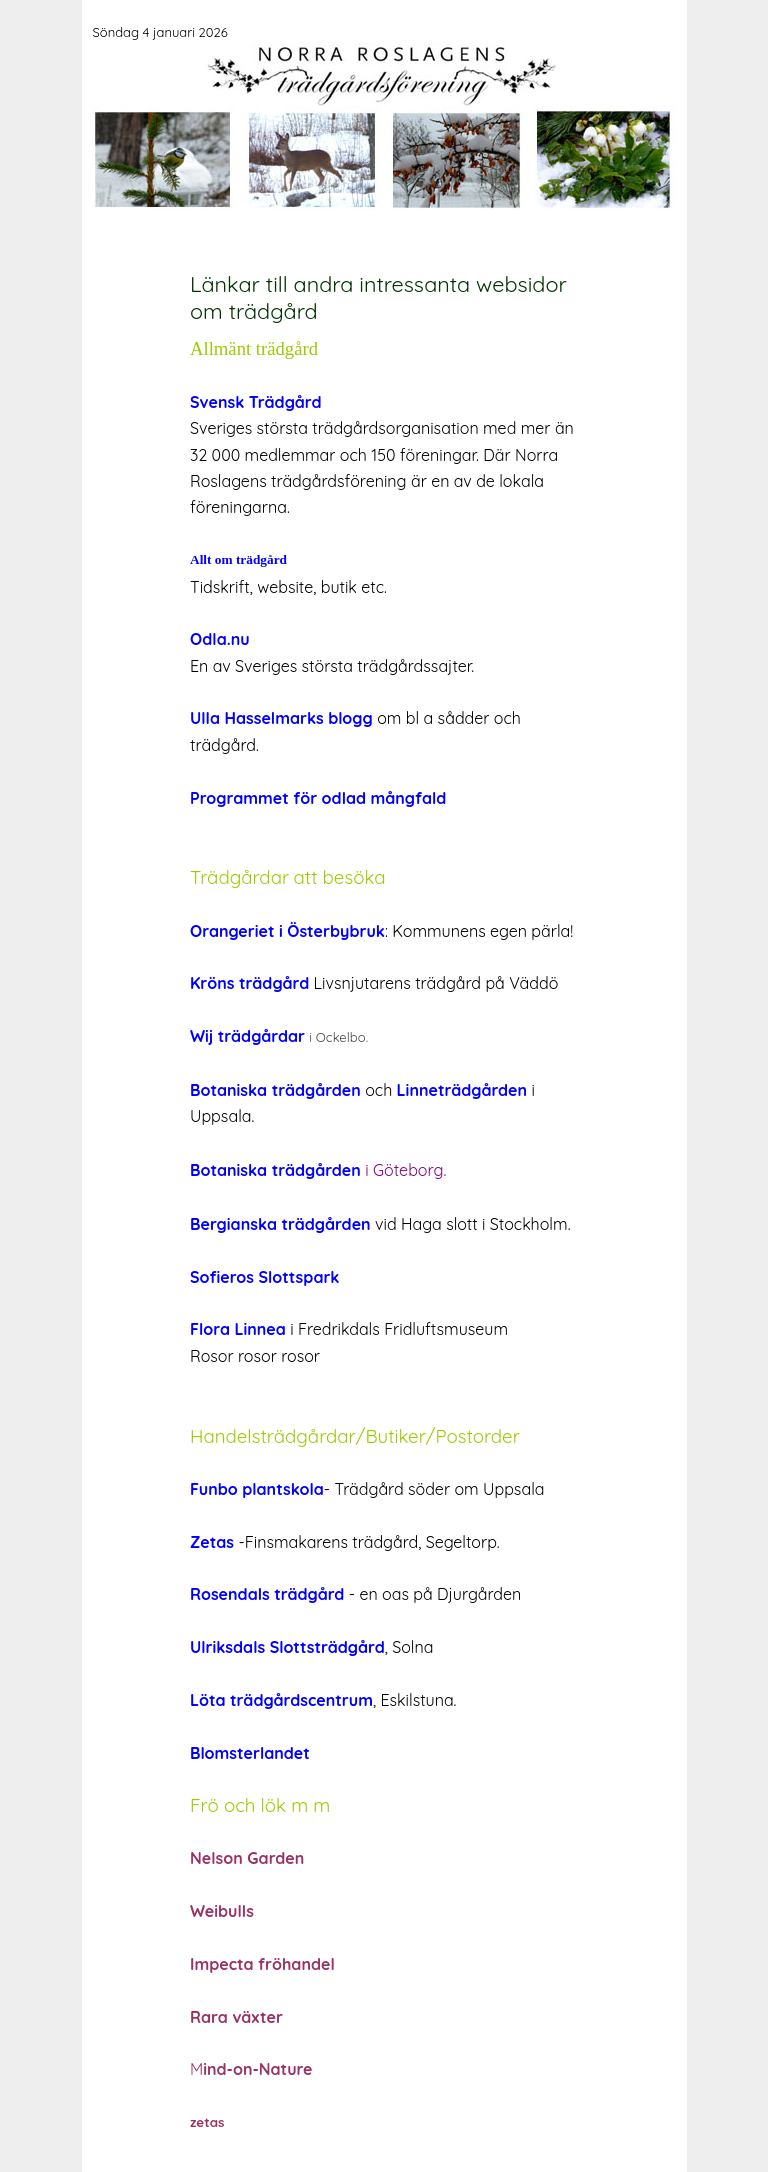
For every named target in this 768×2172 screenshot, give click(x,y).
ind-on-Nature (257, 2069)
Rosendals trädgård (267, 1594)
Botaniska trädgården (275, 1170)
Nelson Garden (247, 1858)
